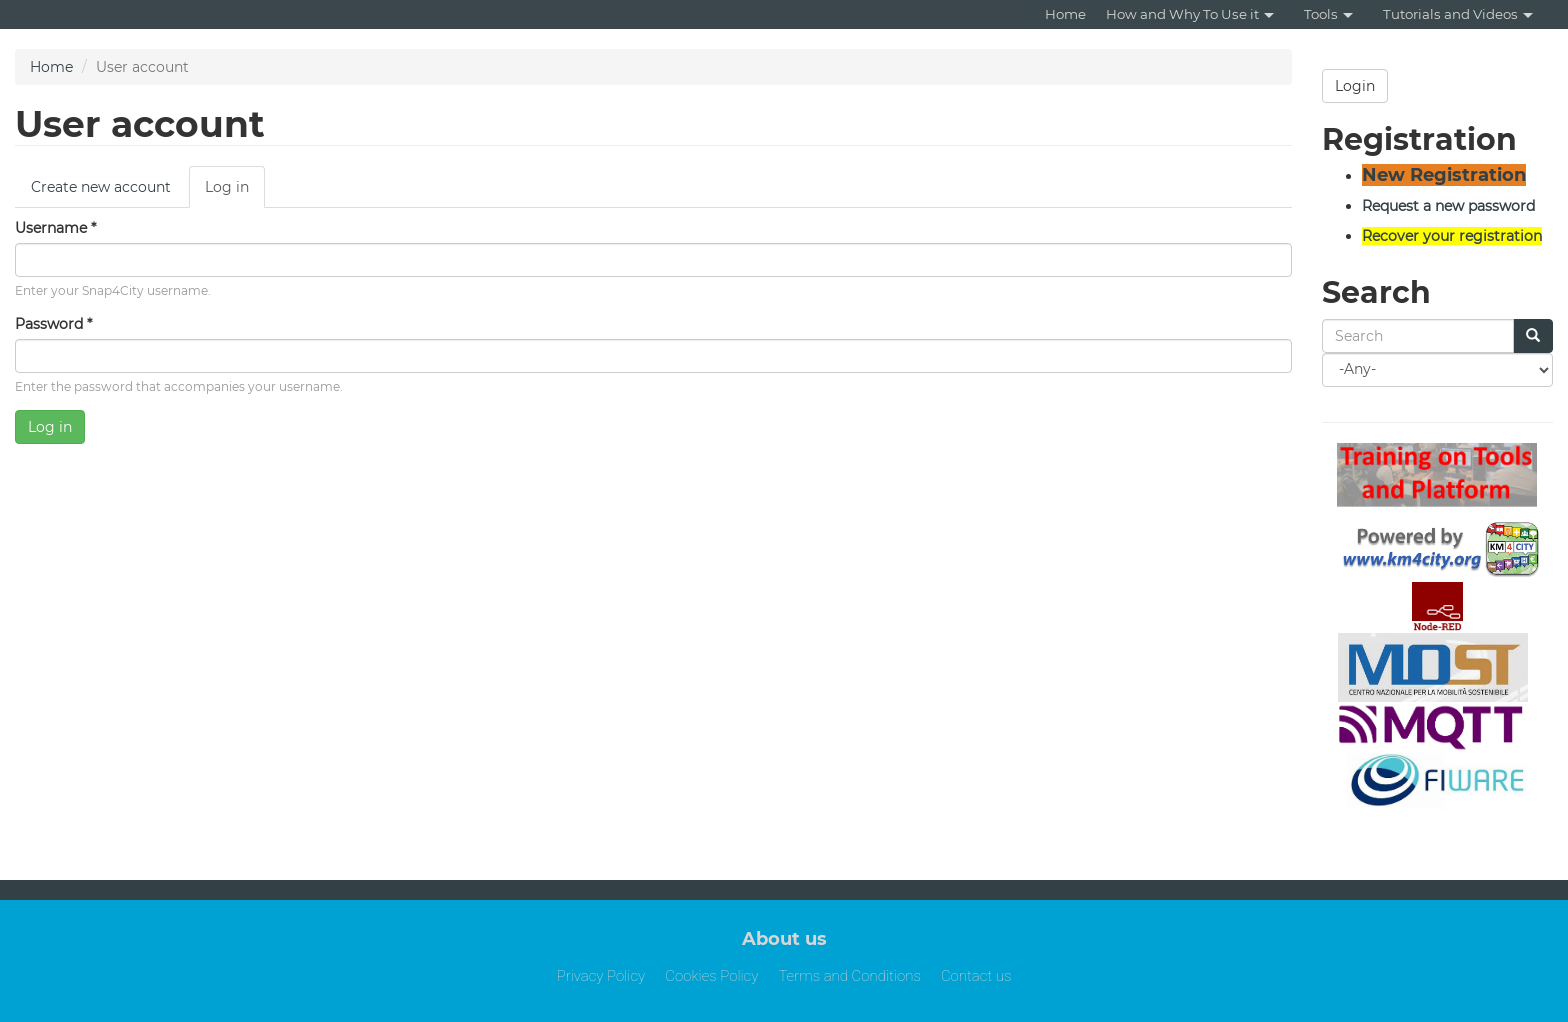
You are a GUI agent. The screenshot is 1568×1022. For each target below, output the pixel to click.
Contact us (976, 976)
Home (1065, 14)
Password (53, 324)
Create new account (101, 187)
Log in (235, 192)
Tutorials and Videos (1458, 14)
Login (1355, 86)
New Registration (1444, 175)
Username (55, 228)
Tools (1328, 14)
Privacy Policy (601, 976)
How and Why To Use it (1190, 14)
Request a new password (1448, 206)
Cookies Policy (711, 976)
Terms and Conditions (849, 976)
